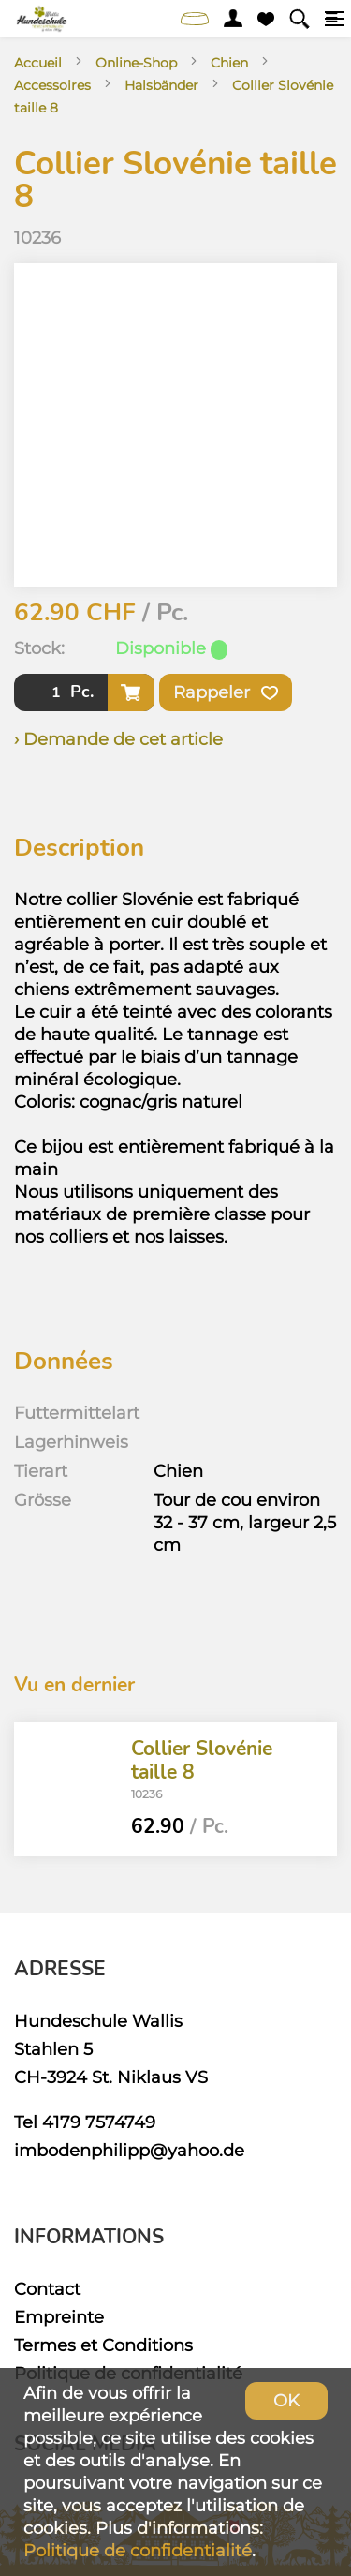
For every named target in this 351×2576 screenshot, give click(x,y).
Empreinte (59, 2317)
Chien (229, 62)
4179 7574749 (98, 2122)
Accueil (38, 62)
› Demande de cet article (118, 739)
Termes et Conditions (103, 2345)
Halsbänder (161, 85)
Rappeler (225, 692)
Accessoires (52, 85)
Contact (47, 2289)
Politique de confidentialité (137, 2550)
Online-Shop (136, 62)
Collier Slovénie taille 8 (201, 1759)
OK (286, 2400)
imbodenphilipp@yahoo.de (129, 2150)
